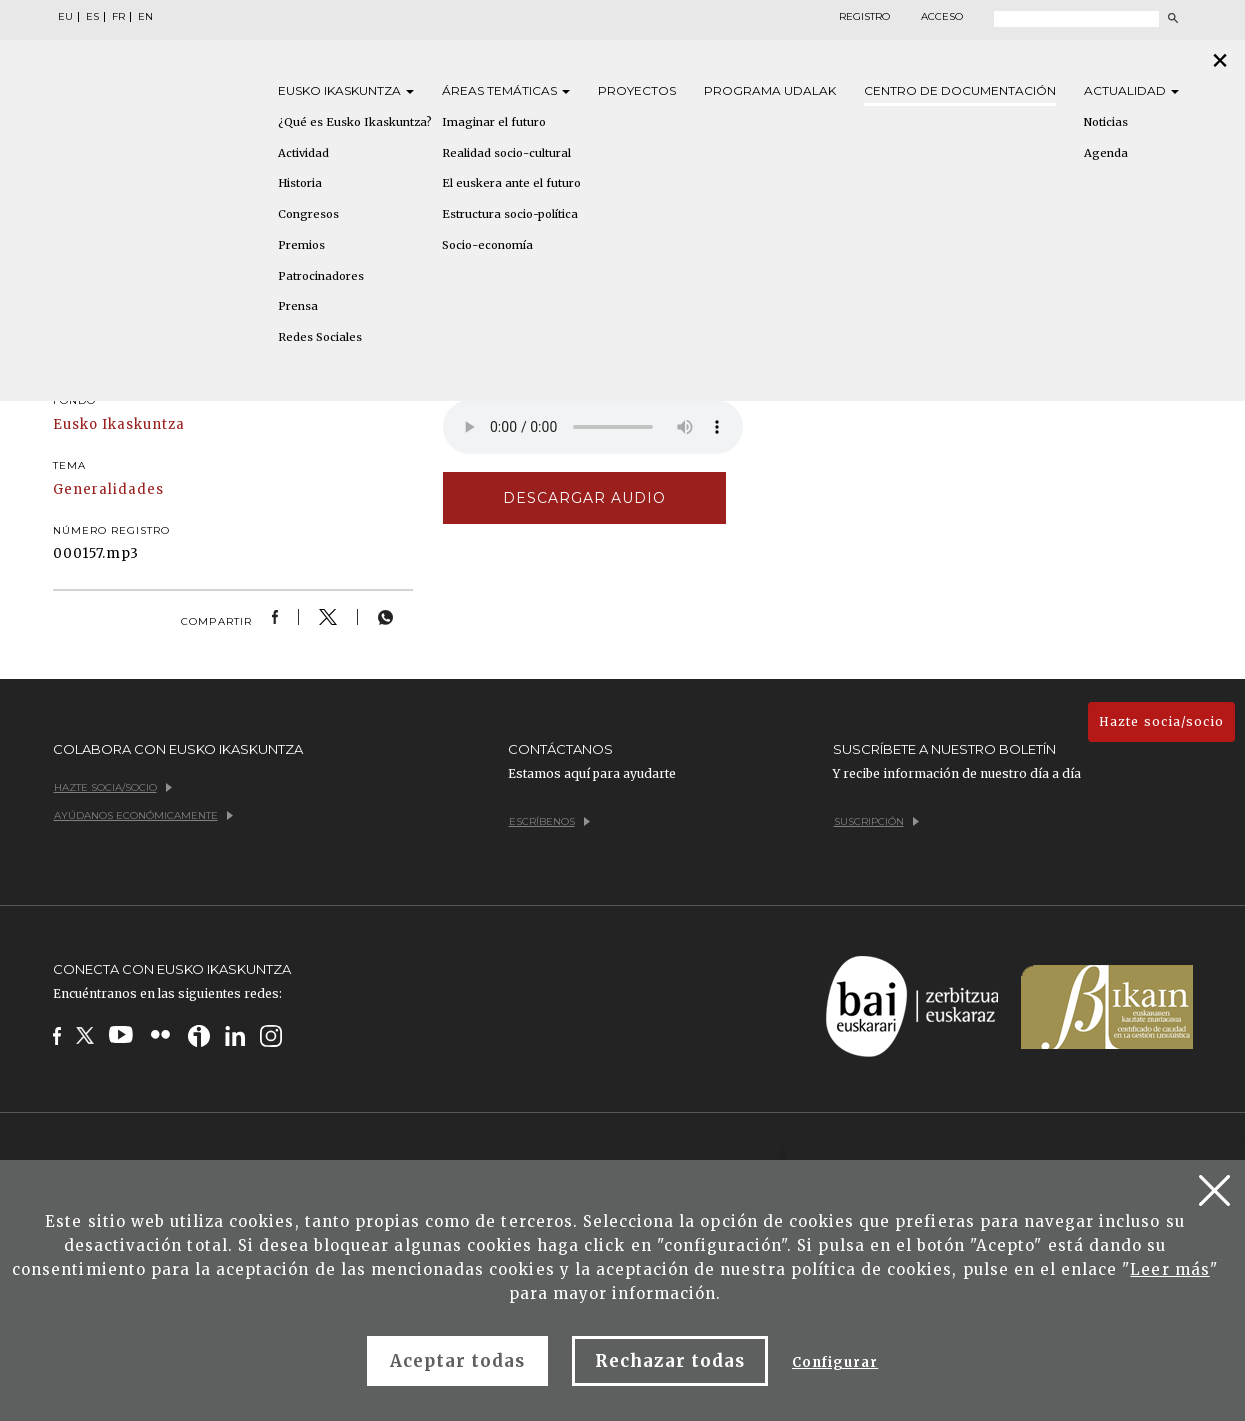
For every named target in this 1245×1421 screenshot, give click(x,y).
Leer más (1169, 1269)
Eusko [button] (346, 90)
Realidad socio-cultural (506, 153)
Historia (300, 183)
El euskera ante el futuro (511, 183)
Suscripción (876, 821)
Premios (301, 245)
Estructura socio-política (510, 214)
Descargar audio (585, 498)
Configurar (835, 1362)
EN (145, 17)
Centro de (960, 90)
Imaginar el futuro (494, 122)
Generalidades (109, 489)
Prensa (298, 306)
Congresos (308, 214)
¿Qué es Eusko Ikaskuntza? (355, 122)
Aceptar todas (458, 1361)
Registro (864, 17)
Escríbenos (549, 821)
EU (65, 17)
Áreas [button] (506, 90)
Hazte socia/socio (1161, 721)
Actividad (303, 153)
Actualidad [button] (1131, 90)
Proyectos (637, 90)
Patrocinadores (321, 276)
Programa (770, 90)
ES (92, 17)
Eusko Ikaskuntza (119, 424)
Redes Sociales (320, 337)
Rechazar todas (670, 1361)
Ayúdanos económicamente (143, 815)
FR (118, 17)
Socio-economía (487, 245)
